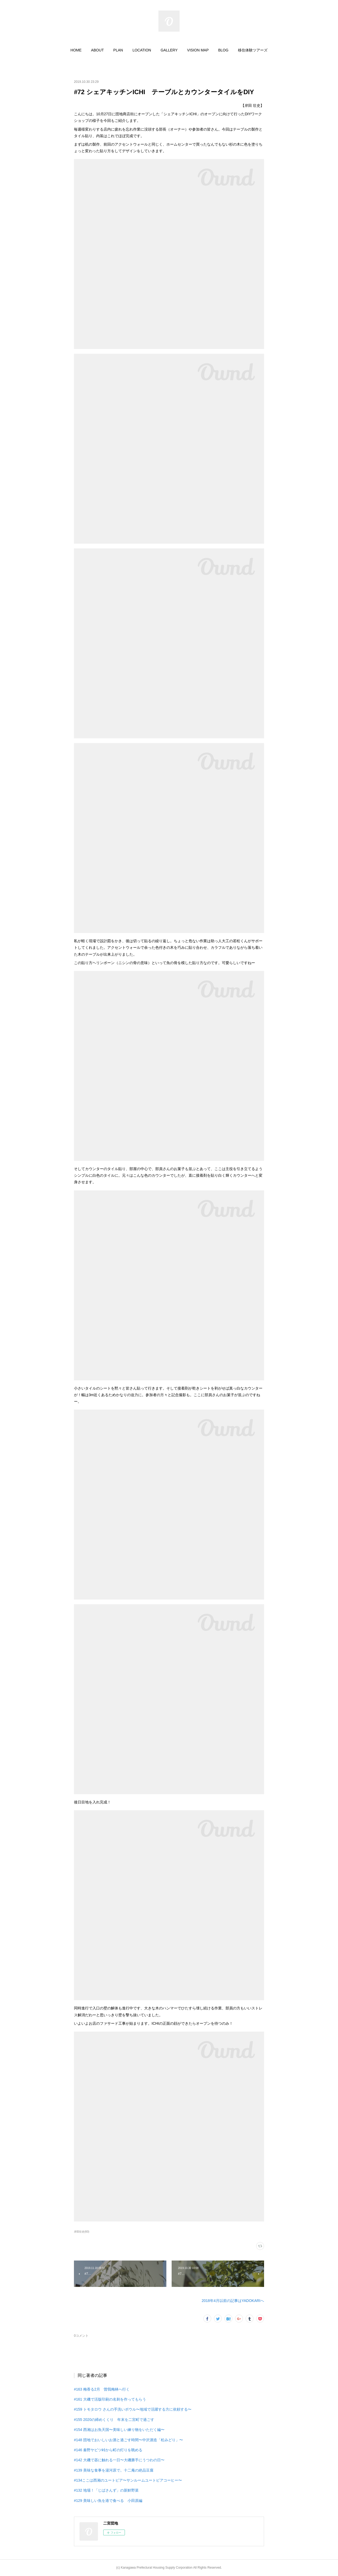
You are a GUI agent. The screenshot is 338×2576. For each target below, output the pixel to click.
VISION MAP (198, 50)
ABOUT (97, 50)
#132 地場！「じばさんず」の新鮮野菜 (106, 2490)
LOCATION (142, 50)
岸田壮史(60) (81, 2231)
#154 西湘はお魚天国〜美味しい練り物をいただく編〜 (119, 2429)
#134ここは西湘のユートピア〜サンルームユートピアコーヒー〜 (128, 2480)
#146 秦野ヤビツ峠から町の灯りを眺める (108, 2450)
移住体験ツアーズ (252, 50)
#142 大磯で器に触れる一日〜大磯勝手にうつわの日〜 (119, 2460)
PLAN (118, 50)
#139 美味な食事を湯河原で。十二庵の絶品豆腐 (113, 2470)
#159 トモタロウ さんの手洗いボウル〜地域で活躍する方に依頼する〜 (132, 2409)
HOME (76, 50)
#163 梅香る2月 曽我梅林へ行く (102, 2389)
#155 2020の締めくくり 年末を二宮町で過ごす (114, 2419)
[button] (76, 50)
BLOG (223, 50)
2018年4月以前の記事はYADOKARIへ (233, 2301)
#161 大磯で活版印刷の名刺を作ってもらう (110, 2399)
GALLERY (169, 50)
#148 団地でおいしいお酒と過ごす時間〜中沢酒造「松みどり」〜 (128, 2440)
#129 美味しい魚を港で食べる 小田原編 (108, 2500)
